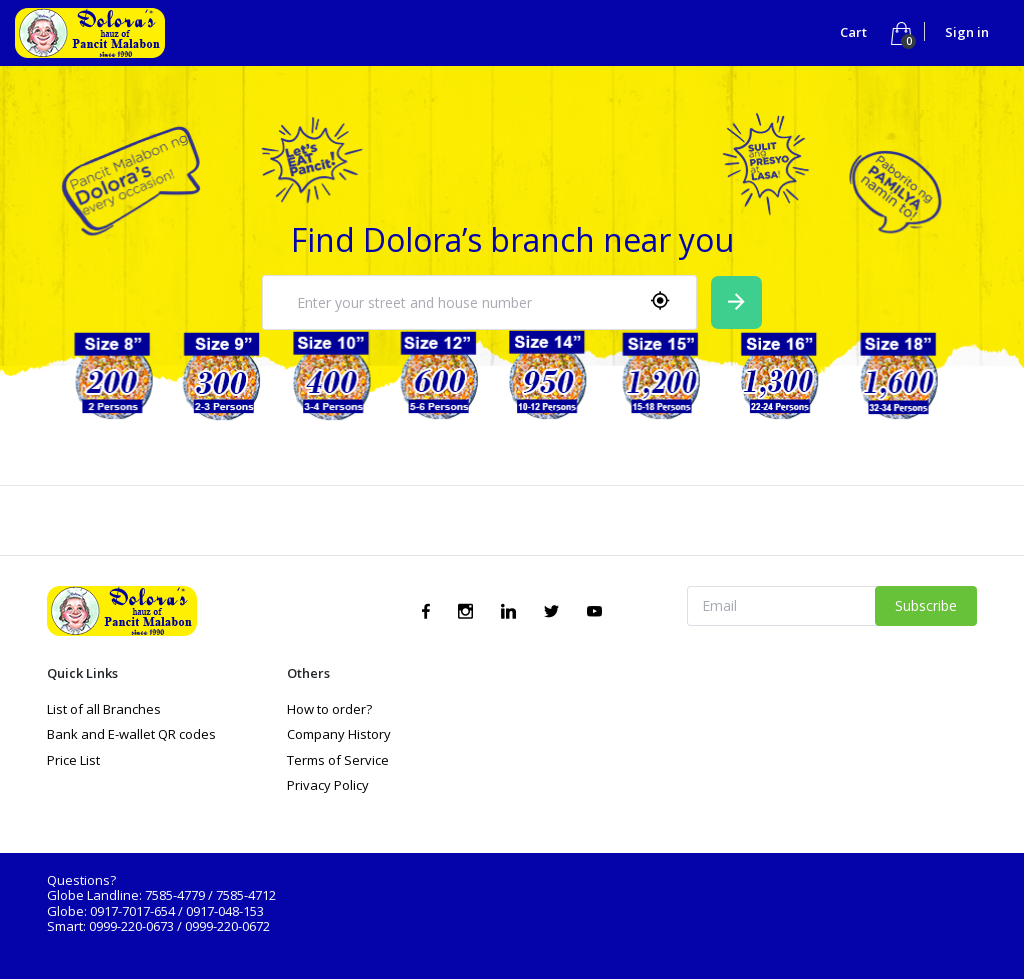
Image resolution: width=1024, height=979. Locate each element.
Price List (73, 760)
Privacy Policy (328, 785)
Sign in (967, 32)
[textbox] (453, 303)
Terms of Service (338, 760)
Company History (339, 734)
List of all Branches (104, 709)
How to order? (329, 709)
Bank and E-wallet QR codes (131, 734)
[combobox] (479, 302)
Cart (855, 32)
